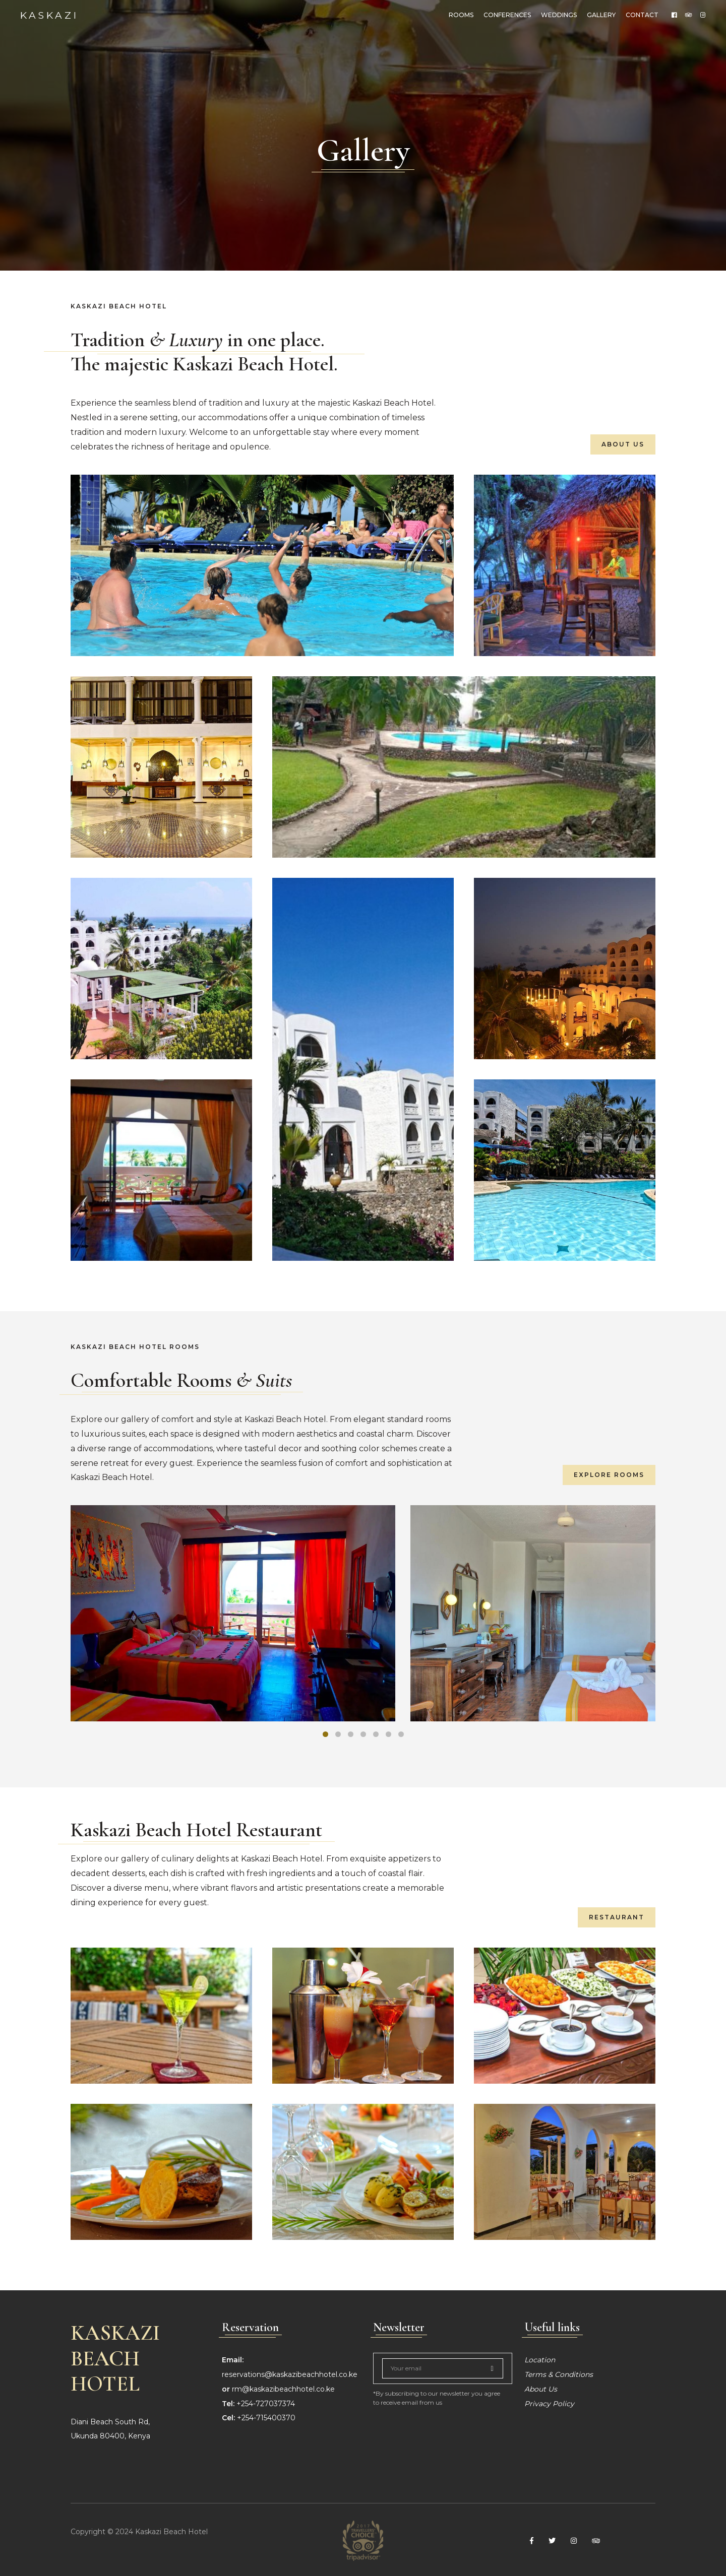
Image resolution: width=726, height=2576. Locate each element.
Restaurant (616, 1917)
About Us (622, 444)
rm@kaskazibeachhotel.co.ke (283, 2389)
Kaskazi (49, 15)
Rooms (461, 15)
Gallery (601, 15)
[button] (325, 1734)
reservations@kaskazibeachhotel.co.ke (289, 2374)
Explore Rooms (609, 1474)
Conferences (507, 15)
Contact (642, 15)
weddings (559, 15)
